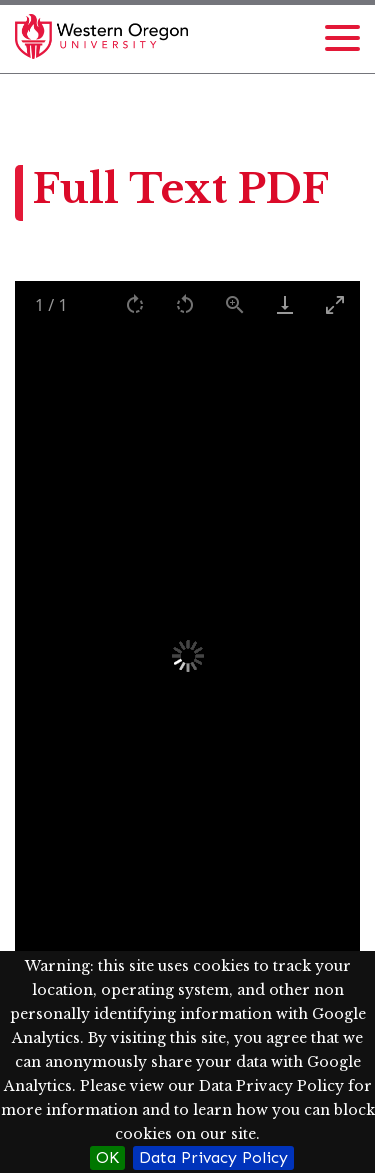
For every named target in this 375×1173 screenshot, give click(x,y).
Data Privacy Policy (213, 1157)
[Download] (285, 304)
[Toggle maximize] (335, 304)
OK (107, 1157)
